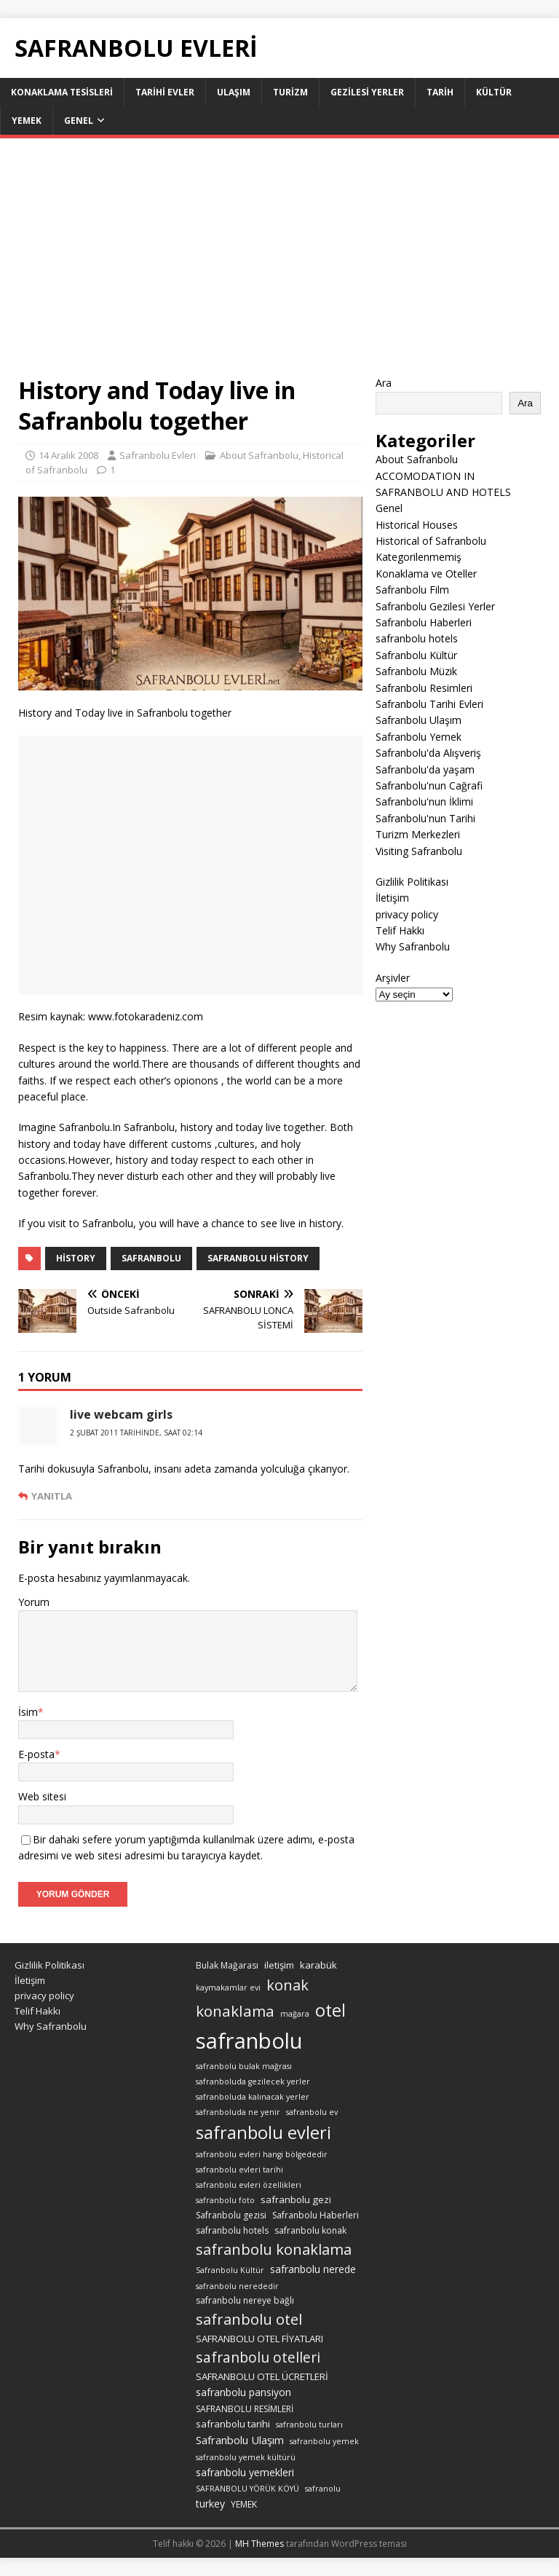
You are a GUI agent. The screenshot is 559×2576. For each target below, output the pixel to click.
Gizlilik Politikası (412, 882)
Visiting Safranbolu (419, 851)
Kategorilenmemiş (418, 557)
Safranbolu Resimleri (424, 688)
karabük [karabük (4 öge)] (318, 1965)
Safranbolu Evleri (157, 455)
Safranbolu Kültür (416, 655)
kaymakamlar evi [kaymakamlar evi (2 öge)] (228, 1987)
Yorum (33, 1602)
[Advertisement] (279, 266)
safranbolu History (258, 1258)
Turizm (290, 92)
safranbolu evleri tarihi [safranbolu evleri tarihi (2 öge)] (239, 2170)
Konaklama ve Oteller (426, 573)
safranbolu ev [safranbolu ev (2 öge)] (312, 2112)
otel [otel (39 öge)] (330, 2010)
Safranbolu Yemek (418, 737)
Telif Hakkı (400, 930)
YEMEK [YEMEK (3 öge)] (244, 2504)
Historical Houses (417, 525)
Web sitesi (42, 1796)
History (75, 1258)
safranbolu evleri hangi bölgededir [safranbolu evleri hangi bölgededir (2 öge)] (262, 2154)
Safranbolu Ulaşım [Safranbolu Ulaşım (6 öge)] (240, 2440)
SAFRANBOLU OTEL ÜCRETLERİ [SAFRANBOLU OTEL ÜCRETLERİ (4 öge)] (262, 2376)
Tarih (440, 92)
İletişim (392, 898)
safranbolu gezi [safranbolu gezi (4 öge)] (296, 2199)
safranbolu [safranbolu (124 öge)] (249, 2040)
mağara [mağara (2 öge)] (294, 2014)
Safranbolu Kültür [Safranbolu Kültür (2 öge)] (230, 2270)
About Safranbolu (259, 455)
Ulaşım (233, 92)
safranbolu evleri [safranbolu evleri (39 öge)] (263, 2132)
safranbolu (151, 1258)
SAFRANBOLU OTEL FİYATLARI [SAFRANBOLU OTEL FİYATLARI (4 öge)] (259, 2338)
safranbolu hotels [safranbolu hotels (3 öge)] (232, 2230)
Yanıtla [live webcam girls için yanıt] (51, 1495)
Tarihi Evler (164, 92)
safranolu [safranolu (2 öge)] (323, 2489)
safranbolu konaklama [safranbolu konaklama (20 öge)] (274, 2249)
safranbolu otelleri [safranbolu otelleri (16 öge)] (258, 2357)
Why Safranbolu (413, 946)
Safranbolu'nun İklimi (424, 801)
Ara (384, 383)
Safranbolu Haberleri (424, 622)
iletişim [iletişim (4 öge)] (279, 1965)
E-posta (36, 1754)
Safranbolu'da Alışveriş (428, 753)
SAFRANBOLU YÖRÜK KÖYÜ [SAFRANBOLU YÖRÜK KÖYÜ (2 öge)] (247, 2489)
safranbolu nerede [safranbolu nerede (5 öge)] (313, 2269)
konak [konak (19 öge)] (287, 1985)
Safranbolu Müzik (416, 671)
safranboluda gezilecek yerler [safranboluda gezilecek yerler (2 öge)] (253, 2081)
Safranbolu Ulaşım (418, 720)
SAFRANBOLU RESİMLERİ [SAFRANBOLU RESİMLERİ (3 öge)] (244, 2409)
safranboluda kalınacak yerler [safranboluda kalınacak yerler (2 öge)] (252, 2097)
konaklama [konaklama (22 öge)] (235, 2011)
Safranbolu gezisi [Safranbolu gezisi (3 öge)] (231, 2215)
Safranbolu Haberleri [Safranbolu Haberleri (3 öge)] (315, 2215)
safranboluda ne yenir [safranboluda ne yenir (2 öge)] (238, 2112)
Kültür (494, 92)
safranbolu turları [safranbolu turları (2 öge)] (309, 2424)
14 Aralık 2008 (68, 455)
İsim (28, 1712)
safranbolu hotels (417, 638)
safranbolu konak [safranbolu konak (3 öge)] (310, 2230)
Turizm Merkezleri (418, 834)
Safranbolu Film (412, 589)
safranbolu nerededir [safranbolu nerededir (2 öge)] (237, 2286)
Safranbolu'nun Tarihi (425, 818)
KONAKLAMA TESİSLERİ (62, 92)
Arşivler (393, 978)
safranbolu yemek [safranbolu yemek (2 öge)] (324, 2441)
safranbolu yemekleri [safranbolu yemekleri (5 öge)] (245, 2472)
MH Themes (259, 2543)
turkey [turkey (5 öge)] (210, 2503)
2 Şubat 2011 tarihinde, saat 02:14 (136, 1432)
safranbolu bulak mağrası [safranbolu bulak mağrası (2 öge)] (244, 2066)
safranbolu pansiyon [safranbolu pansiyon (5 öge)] (243, 2392)
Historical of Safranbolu (431, 541)
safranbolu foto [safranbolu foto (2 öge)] (225, 2200)
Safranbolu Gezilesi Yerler (435, 606)
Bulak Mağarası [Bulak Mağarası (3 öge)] (227, 1965)
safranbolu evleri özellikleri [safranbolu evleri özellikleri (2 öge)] (248, 2185)
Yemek (26, 120)
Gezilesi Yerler (367, 92)
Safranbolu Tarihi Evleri (429, 704)
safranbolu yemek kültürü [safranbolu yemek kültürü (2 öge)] (246, 2457)
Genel (78, 120)
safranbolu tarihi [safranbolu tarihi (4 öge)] (233, 2423)
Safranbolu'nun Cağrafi (429, 785)
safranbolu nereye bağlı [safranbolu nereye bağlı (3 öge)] (245, 2300)
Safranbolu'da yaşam (425, 769)
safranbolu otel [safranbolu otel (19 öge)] (249, 2319)
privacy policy (407, 914)
